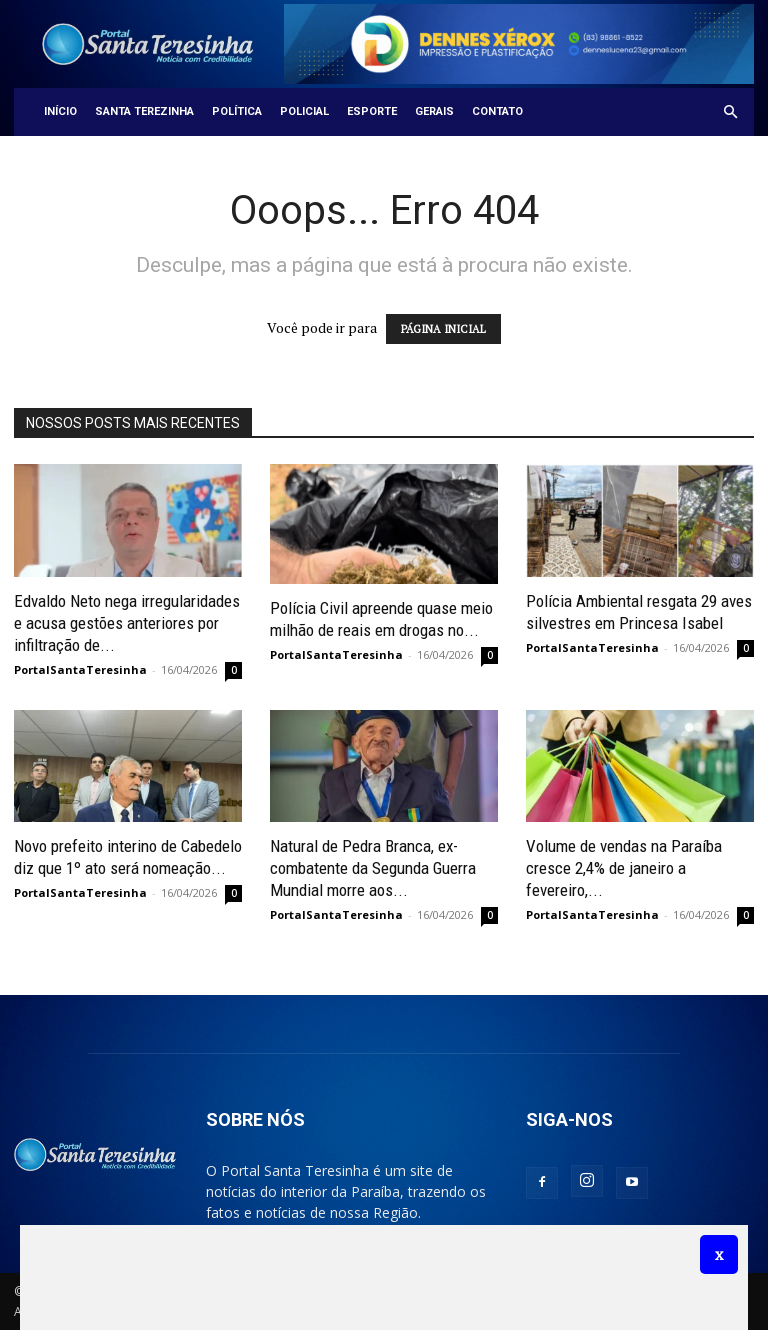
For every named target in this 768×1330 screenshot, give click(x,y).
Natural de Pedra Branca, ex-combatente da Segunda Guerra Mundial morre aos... (373, 868)
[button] (730, 112)
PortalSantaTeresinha (80, 669)
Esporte (372, 111)
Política (237, 111)
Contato (497, 111)
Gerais (434, 111)
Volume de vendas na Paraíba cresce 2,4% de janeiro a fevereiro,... (624, 868)
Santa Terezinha (144, 111)
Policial (304, 111)
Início (60, 111)
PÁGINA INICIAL (443, 329)
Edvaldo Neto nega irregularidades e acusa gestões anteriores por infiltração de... (127, 623)
